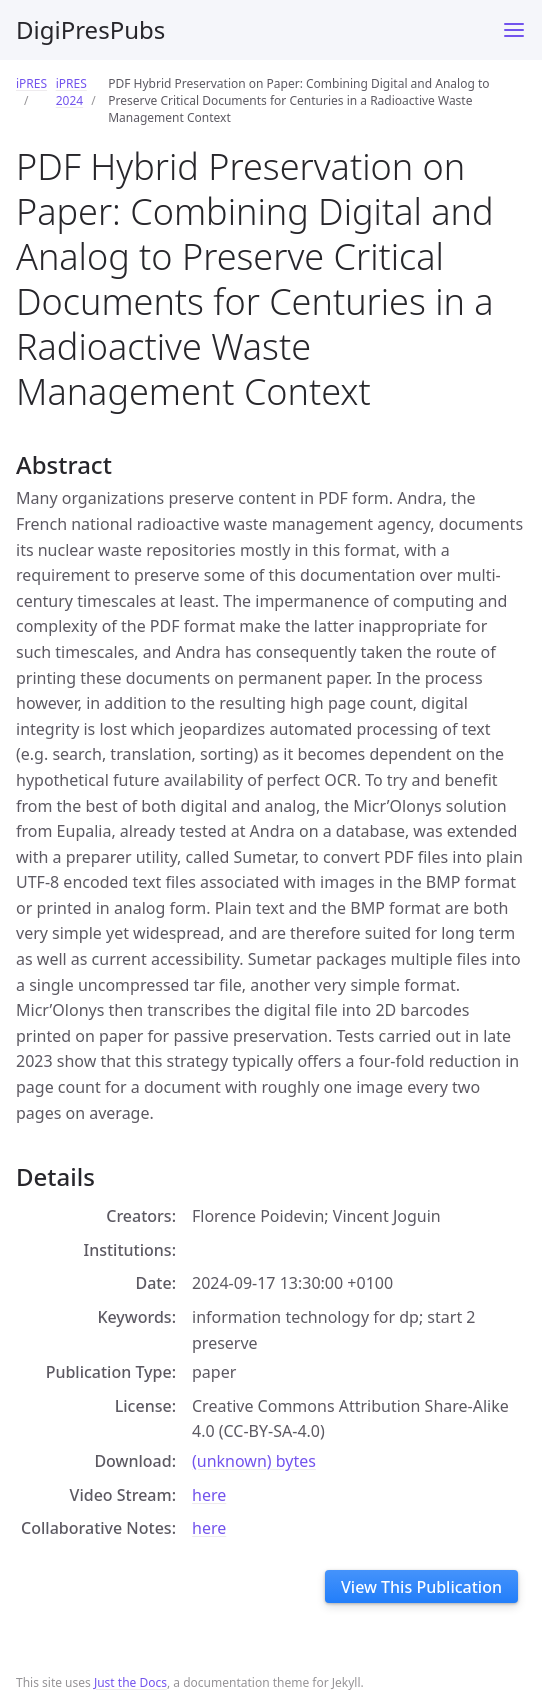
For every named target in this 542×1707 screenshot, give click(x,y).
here (209, 1495)
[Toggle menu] (514, 30)
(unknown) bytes (254, 1461)
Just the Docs (130, 1682)
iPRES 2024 (71, 92)
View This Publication (421, 1587)
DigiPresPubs (90, 29)
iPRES (31, 83)
